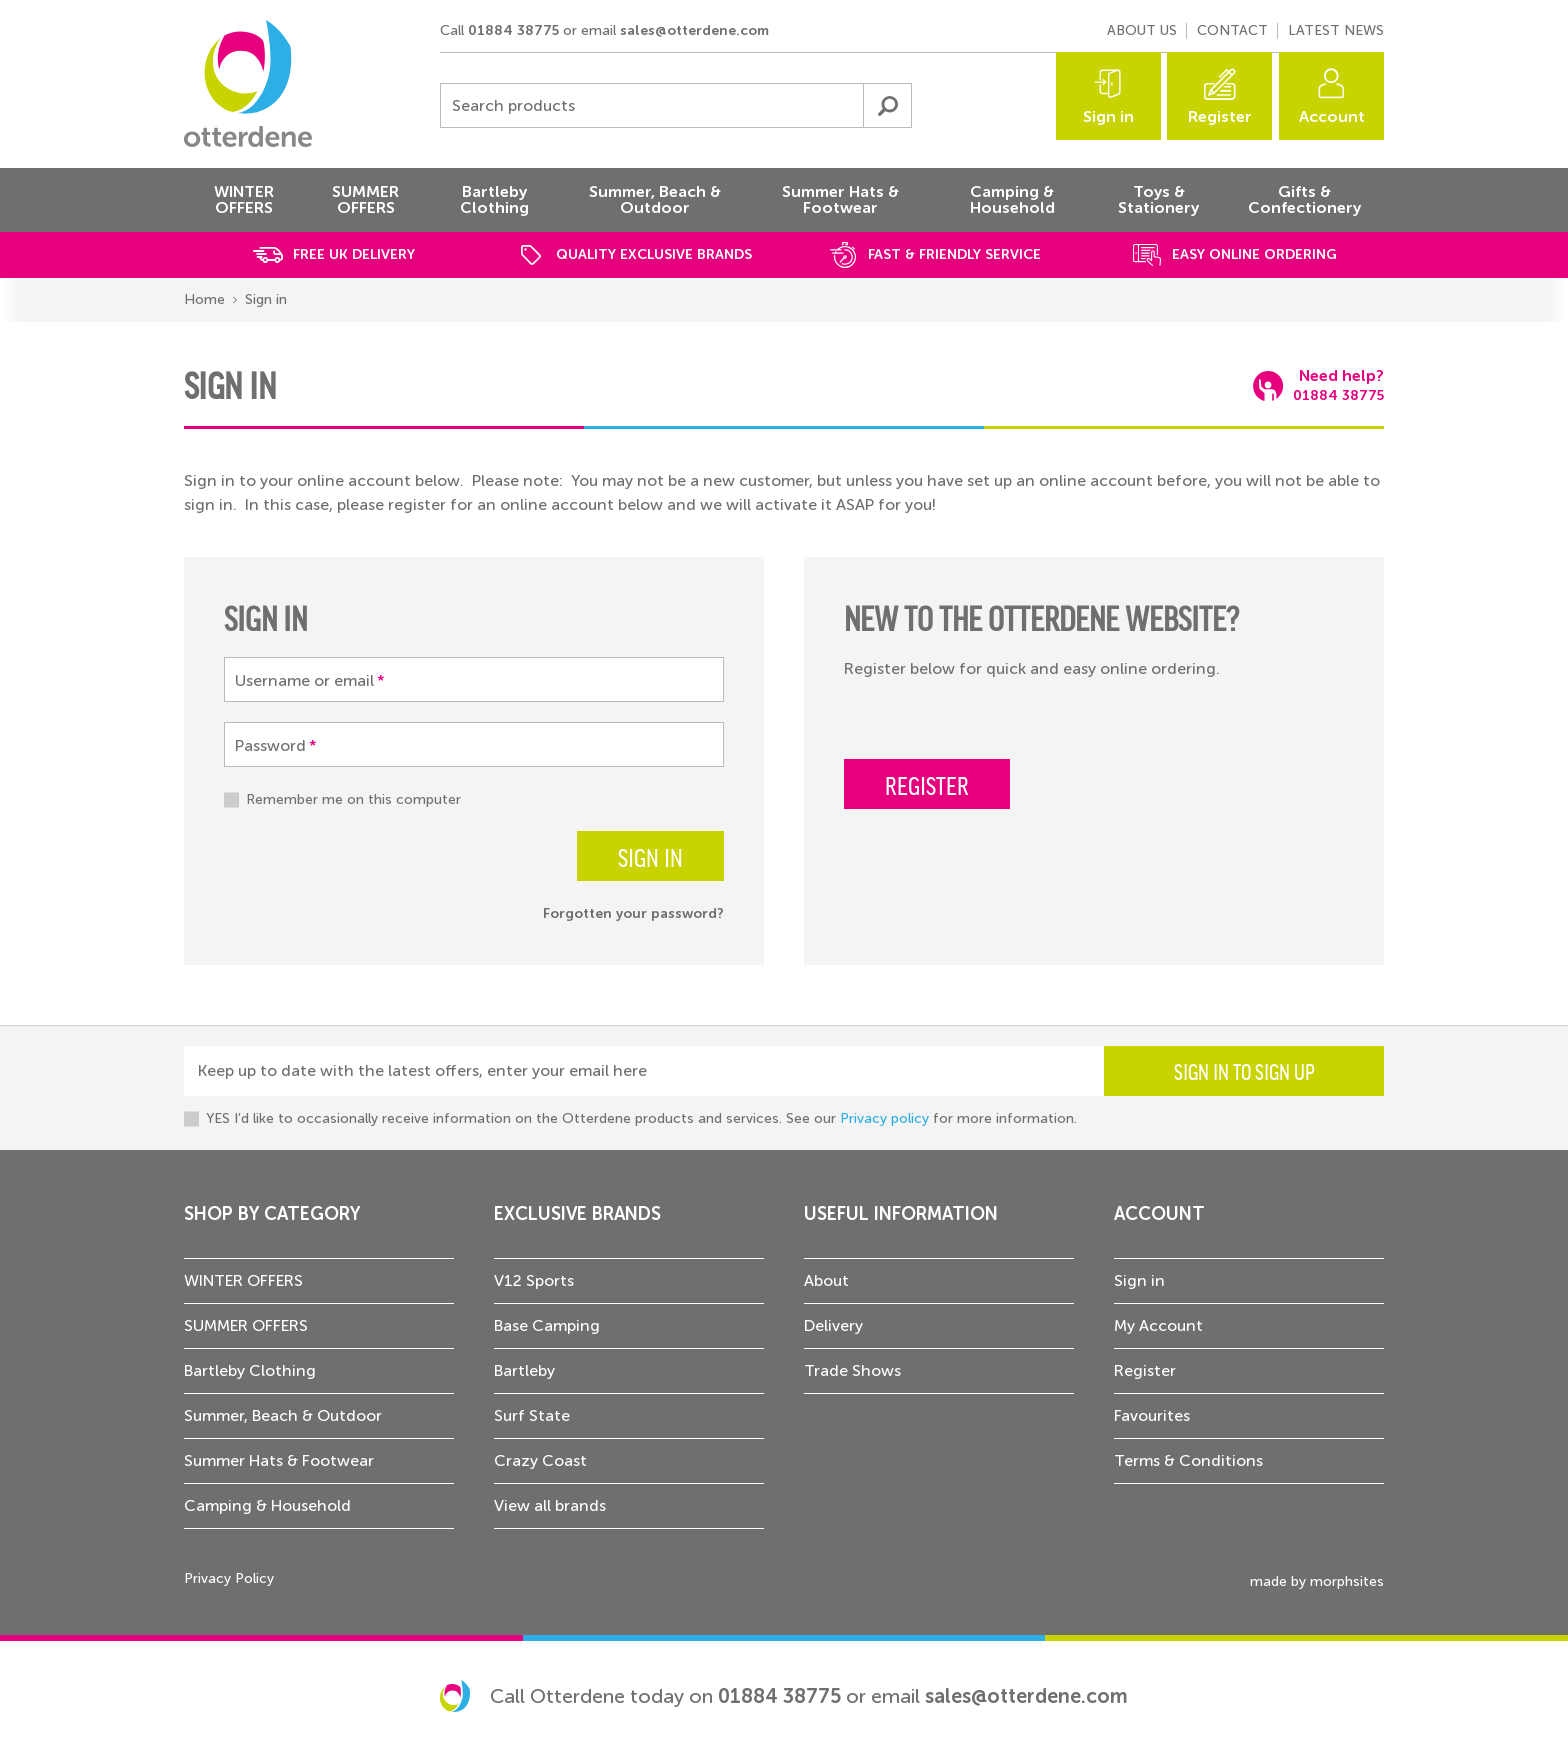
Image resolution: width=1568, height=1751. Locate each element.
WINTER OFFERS (243, 1280)
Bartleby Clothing (250, 1370)
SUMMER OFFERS (246, 1325)
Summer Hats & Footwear (279, 1460)
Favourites (1152, 1415)
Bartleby (524, 1370)
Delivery (833, 1325)
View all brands (550, 1505)
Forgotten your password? (633, 913)
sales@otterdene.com (694, 30)
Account (1332, 116)
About (826, 1280)
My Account (1158, 1325)
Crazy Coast (540, 1460)
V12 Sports (534, 1280)
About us (1142, 30)
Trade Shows (852, 1370)
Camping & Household (267, 1505)
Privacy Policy (229, 1578)
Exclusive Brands (577, 1214)
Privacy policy (884, 1118)
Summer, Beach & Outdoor (283, 1415)
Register (1220, 116)
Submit (887, 105)
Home (204, 299)
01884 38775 (513, 30)
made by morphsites (1317, 1581)
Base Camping (547, 1325)
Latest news (1336, 30)
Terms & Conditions (1188, 1460)
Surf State (532, 1415)
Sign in (1108, 116)
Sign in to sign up (1244, 1071)
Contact (1232, 30)
